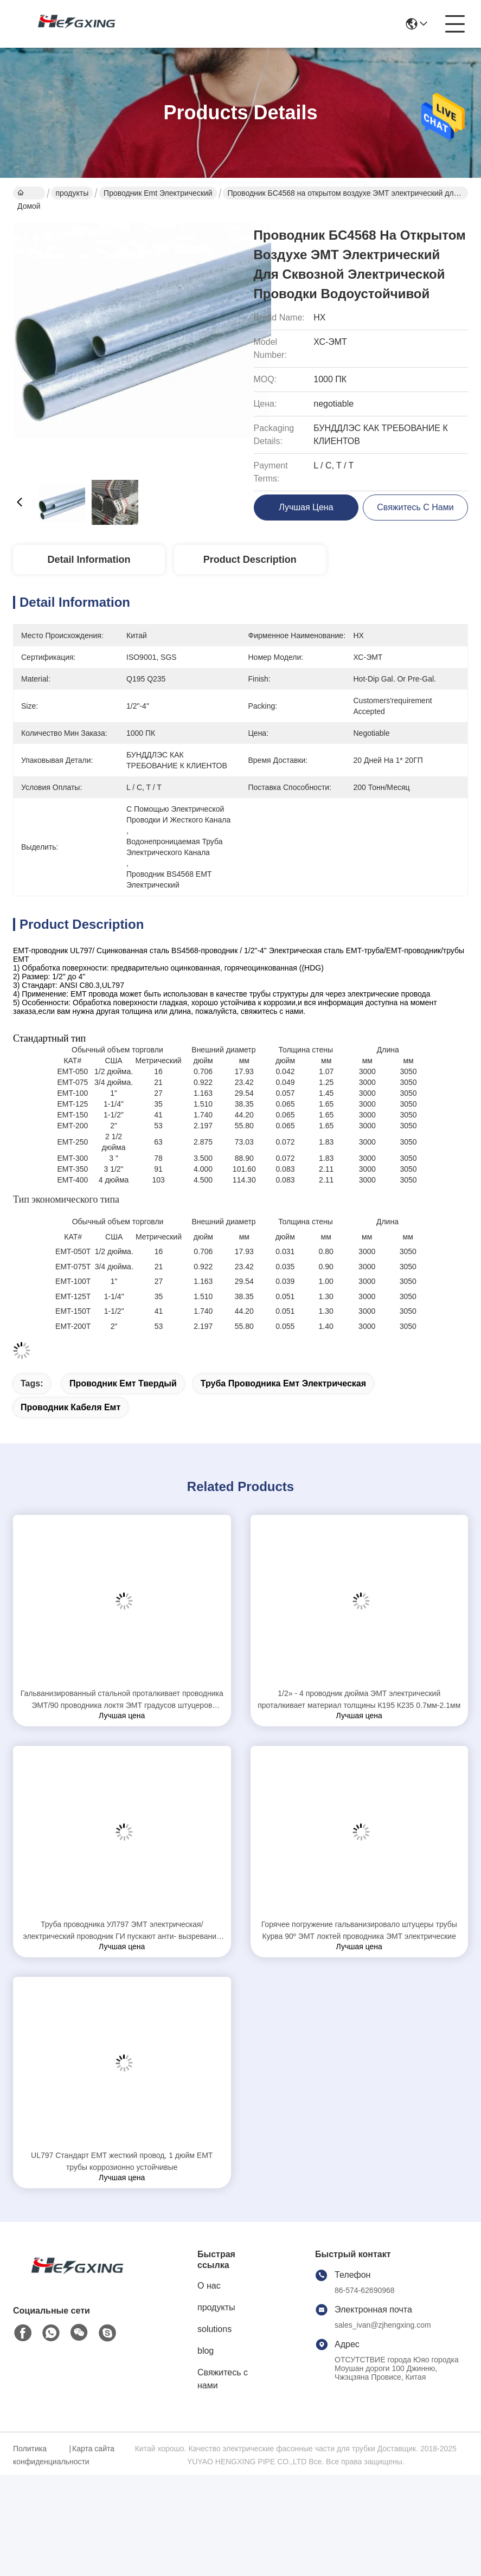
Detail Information (88, 559)
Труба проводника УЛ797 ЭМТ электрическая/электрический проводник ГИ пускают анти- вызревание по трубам (122, 1931)
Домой (29, 194)
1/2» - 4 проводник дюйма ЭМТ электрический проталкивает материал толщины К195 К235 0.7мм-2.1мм (359, 1699)
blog (205, 2350)
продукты (71, 193)
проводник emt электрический (158, 193)
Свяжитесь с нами (222, 2379)
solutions (214, 2329)
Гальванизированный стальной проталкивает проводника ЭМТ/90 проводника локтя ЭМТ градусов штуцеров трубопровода (122, 1700)
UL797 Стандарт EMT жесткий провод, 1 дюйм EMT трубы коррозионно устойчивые (122, 2161)
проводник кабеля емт (70, 1407)
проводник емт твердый (123, 1383)
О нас (209, 2285)
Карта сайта (93, 2448)
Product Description (250, 559)
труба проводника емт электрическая (283, 1383)
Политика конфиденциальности (39, 2455)
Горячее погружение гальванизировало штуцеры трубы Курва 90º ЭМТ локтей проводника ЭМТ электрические (359, 1930)
